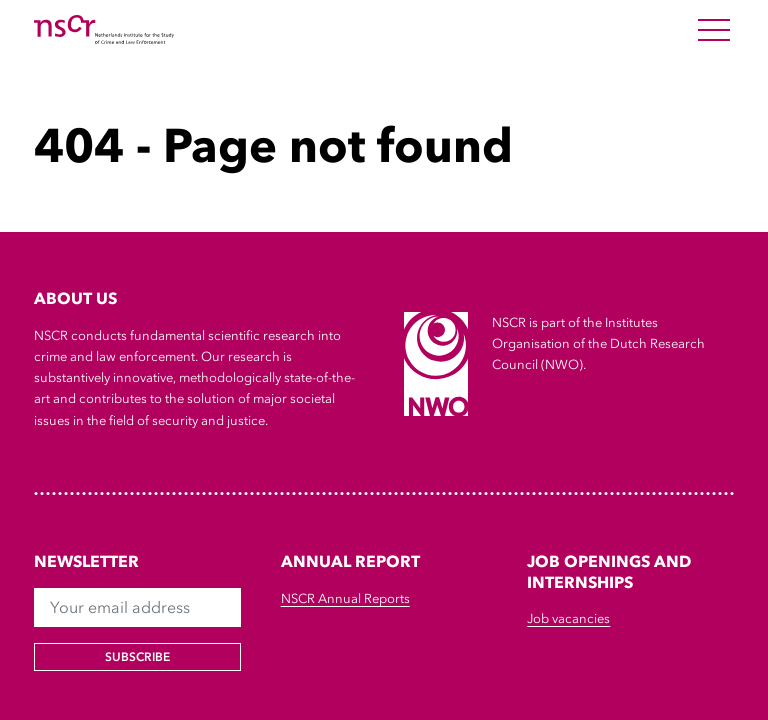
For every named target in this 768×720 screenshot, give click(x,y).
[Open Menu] (714, 30)
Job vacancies (568, 618)
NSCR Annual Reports (345, 598)
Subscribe (137, 657)
